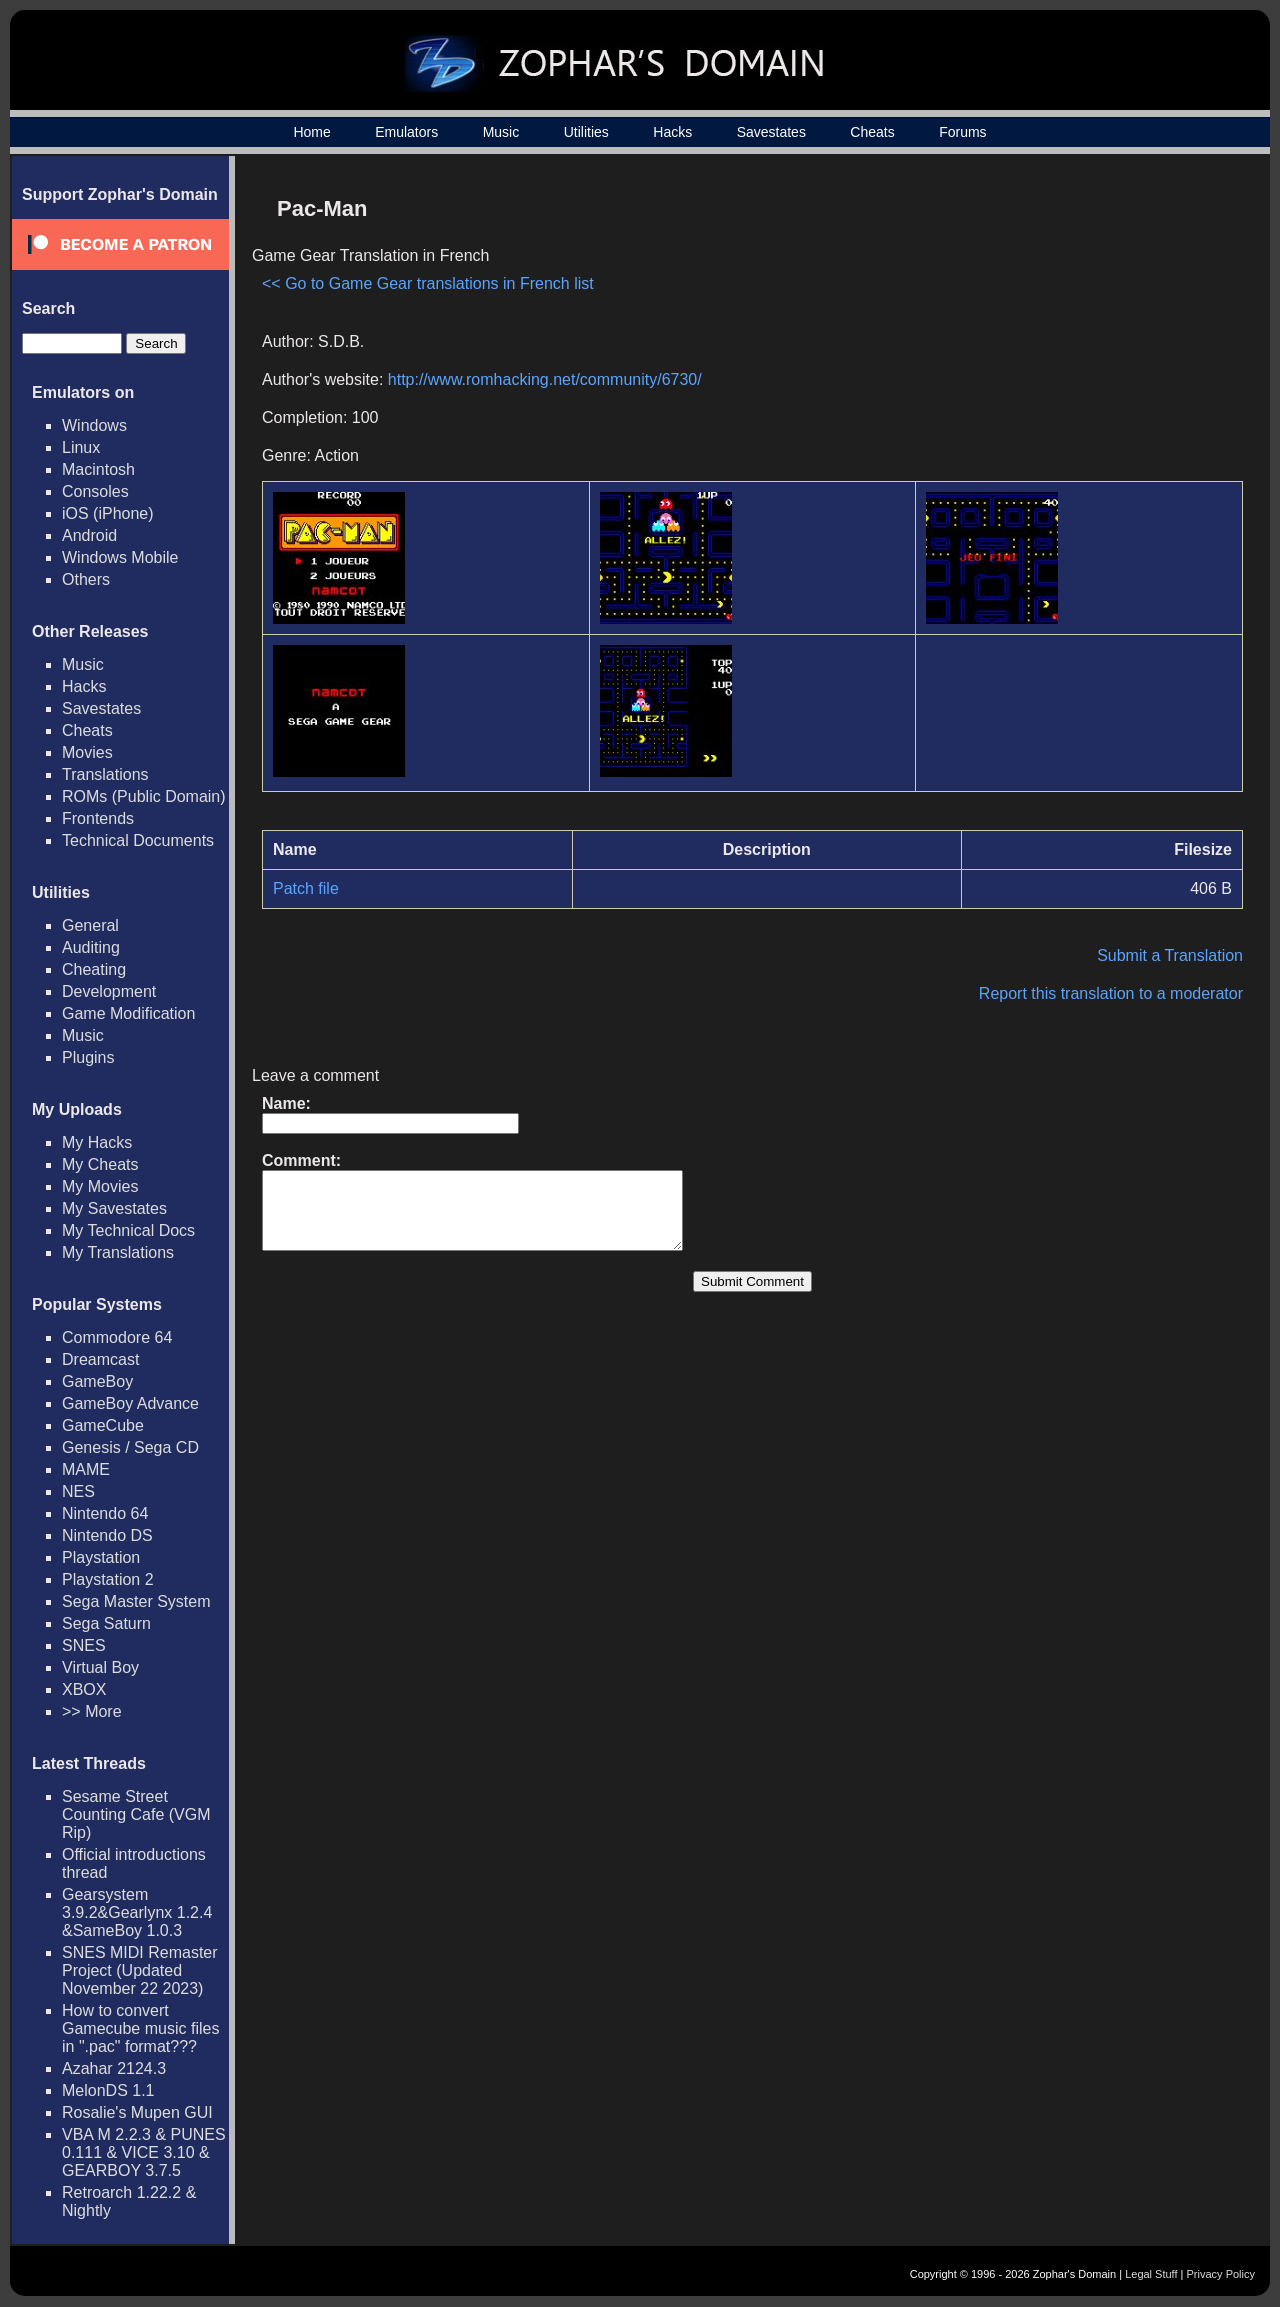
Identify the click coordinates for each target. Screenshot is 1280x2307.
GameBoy (97, 1381)
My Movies (100, 1186)
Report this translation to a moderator (1111, 993)
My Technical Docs (128, 1230)
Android (89, 535)
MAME (86, 1469)
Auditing (91, 947)
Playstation (101, 1557)
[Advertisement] (1073, 326)
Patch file (306, 888)
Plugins (88, 1057)
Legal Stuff (1151, 2274)
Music (501, 132)
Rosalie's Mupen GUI (137, 2112)
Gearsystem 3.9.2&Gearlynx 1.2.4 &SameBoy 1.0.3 (137, 1912)
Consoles (95, 491)
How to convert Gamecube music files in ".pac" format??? (140, 2028)
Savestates (771, 132)
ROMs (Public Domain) (144, 796)
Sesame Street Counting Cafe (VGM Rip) (136, 1814)
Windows (94, 425)
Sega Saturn (106, 1623)
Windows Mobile (120, 557)
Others (86, 579)
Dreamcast (100, 1359)
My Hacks (97, 1142)
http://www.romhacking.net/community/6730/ (545, 379)
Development (109, 991)
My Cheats (100, 1164)
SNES (84, 1645)
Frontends (98, 818)
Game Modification (128, 1013)
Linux (81, 447)
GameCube (103, 1425)
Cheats (872, 132)
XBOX (84, 1689)
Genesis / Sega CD (130, 1447)
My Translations (118, 1252)
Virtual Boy (100, 1667)
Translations (105, 774)
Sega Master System (136, 1601)
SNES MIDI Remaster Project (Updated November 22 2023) (140, 1970)
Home (311, 132)
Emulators (406, 132)
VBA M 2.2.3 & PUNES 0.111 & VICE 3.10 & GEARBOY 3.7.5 (144, 2152)
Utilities (586, 132)
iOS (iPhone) (108, 513)
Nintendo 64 (105, 1513)
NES (78, 1491)
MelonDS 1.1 (108, 2090)
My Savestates (114, 1208)
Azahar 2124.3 (114, 2068)
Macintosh (98, 469)
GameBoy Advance (130, 1403)
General (90, 925)
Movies (87, 752)
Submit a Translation (1170, 955)
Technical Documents (138, 840)
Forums (962, 132)
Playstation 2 (108, 1579)
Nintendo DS (107, 1535)
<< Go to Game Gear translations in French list (428, 283)
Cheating (94, 969)
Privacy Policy (1221, 2274)
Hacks (672, 132)
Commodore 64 (117, 1337)
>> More (92, 1711)
